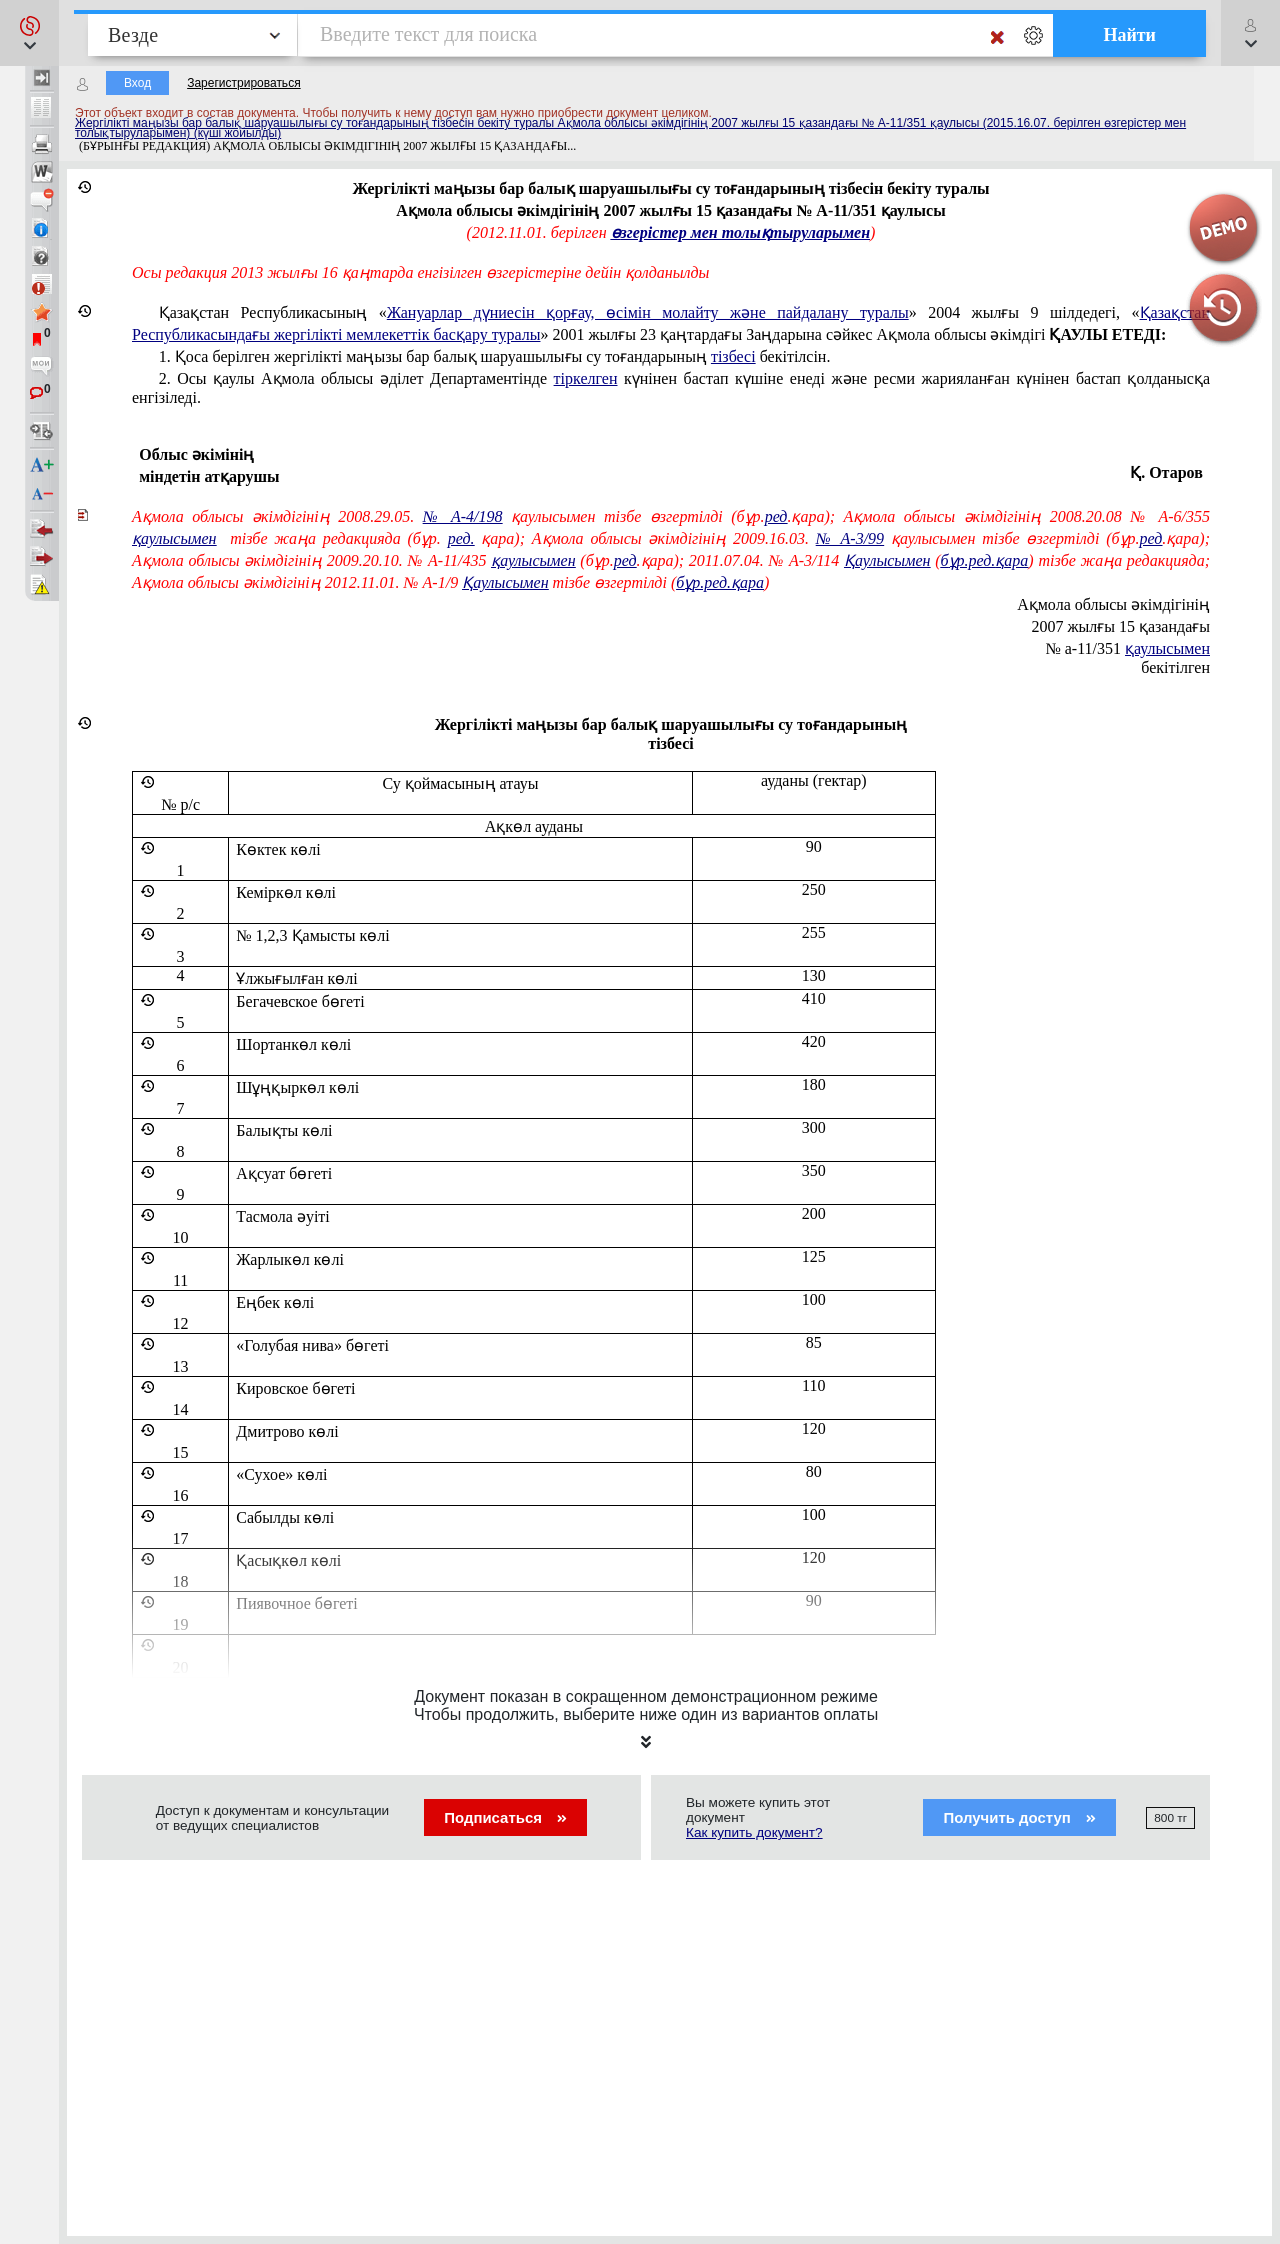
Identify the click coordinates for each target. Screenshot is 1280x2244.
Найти (1129, 35)
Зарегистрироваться (243, 83)
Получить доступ (1019, 1817)
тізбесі (733, 356)
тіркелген (586, 378)
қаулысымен (1167, 648)
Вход (137, 83)
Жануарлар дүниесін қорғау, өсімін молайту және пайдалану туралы (648, 312)
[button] (29, 33)
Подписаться (505, 1817)
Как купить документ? (754, 1832)
